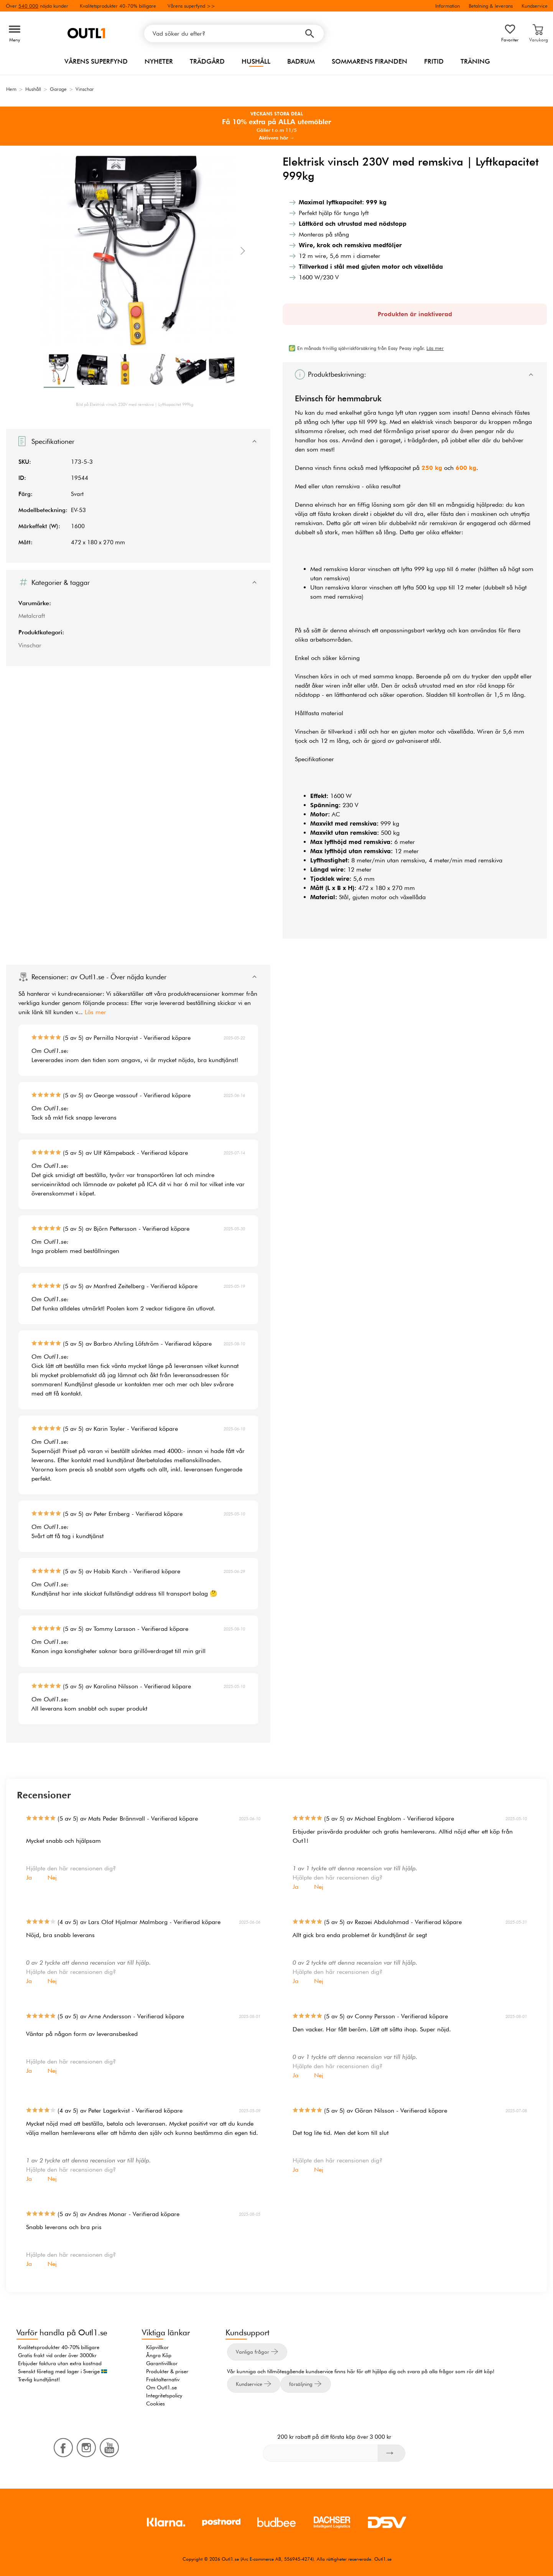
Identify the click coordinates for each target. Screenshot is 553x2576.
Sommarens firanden (369, 61)
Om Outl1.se (161, 2387)
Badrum (301, 61)
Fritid (434, 61)
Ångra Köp (158, 2355)
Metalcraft (31, 615)
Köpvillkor (157, 2347)
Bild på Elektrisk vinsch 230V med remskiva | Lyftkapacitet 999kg (134, 404)
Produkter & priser (167, 2371)
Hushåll (256, 61)
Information (447, 6)
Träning (475, 61)
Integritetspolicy (164, 2395)
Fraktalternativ (162, 2379)
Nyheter (159, 61)
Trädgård (207, 61)
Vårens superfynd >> (191, 6)
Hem (11, 89)
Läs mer (95, 1012)
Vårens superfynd (96, 61)
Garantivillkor (162, 2363)
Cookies (155, 2403)
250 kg (431, 467)
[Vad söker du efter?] (234, 34)
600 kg (466, 467)
